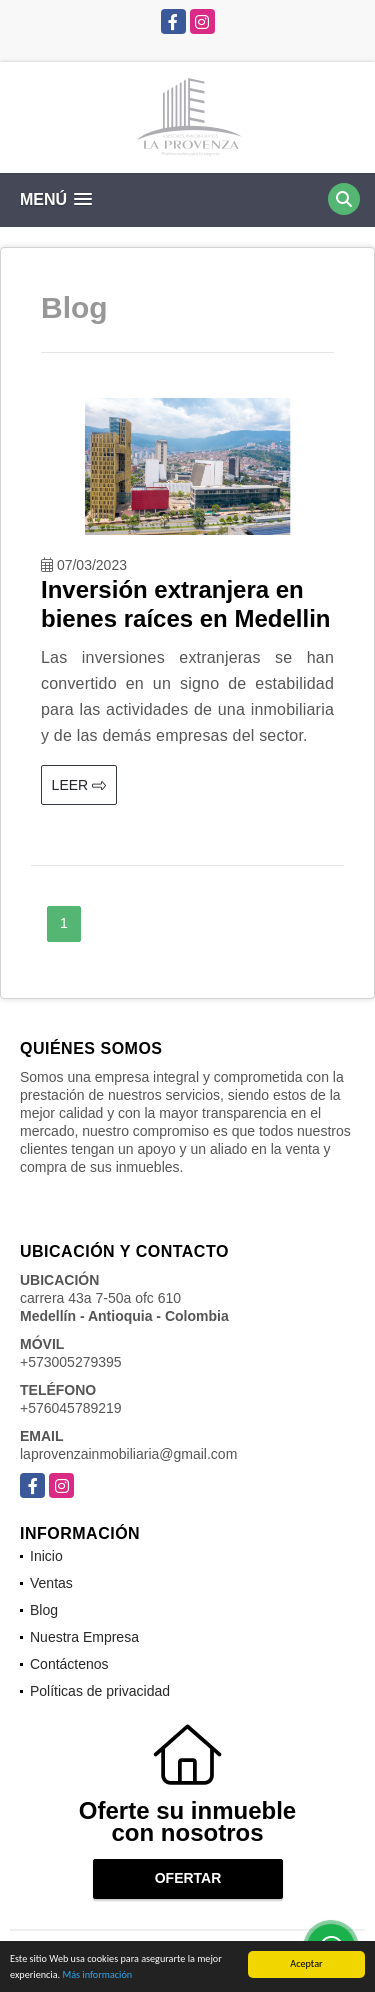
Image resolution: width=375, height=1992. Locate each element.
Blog (44, 1610)
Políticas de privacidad (100, 1691)
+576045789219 (71, 1408)
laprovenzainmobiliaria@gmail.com (128, 1454)
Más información (97, 1975)
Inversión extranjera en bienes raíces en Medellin (185, 604)
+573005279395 (71, 1362)
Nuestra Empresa (84, 1637)
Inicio (46, 1556)
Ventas (51, 1583)
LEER (79, 785)
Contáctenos (69, 1664)
